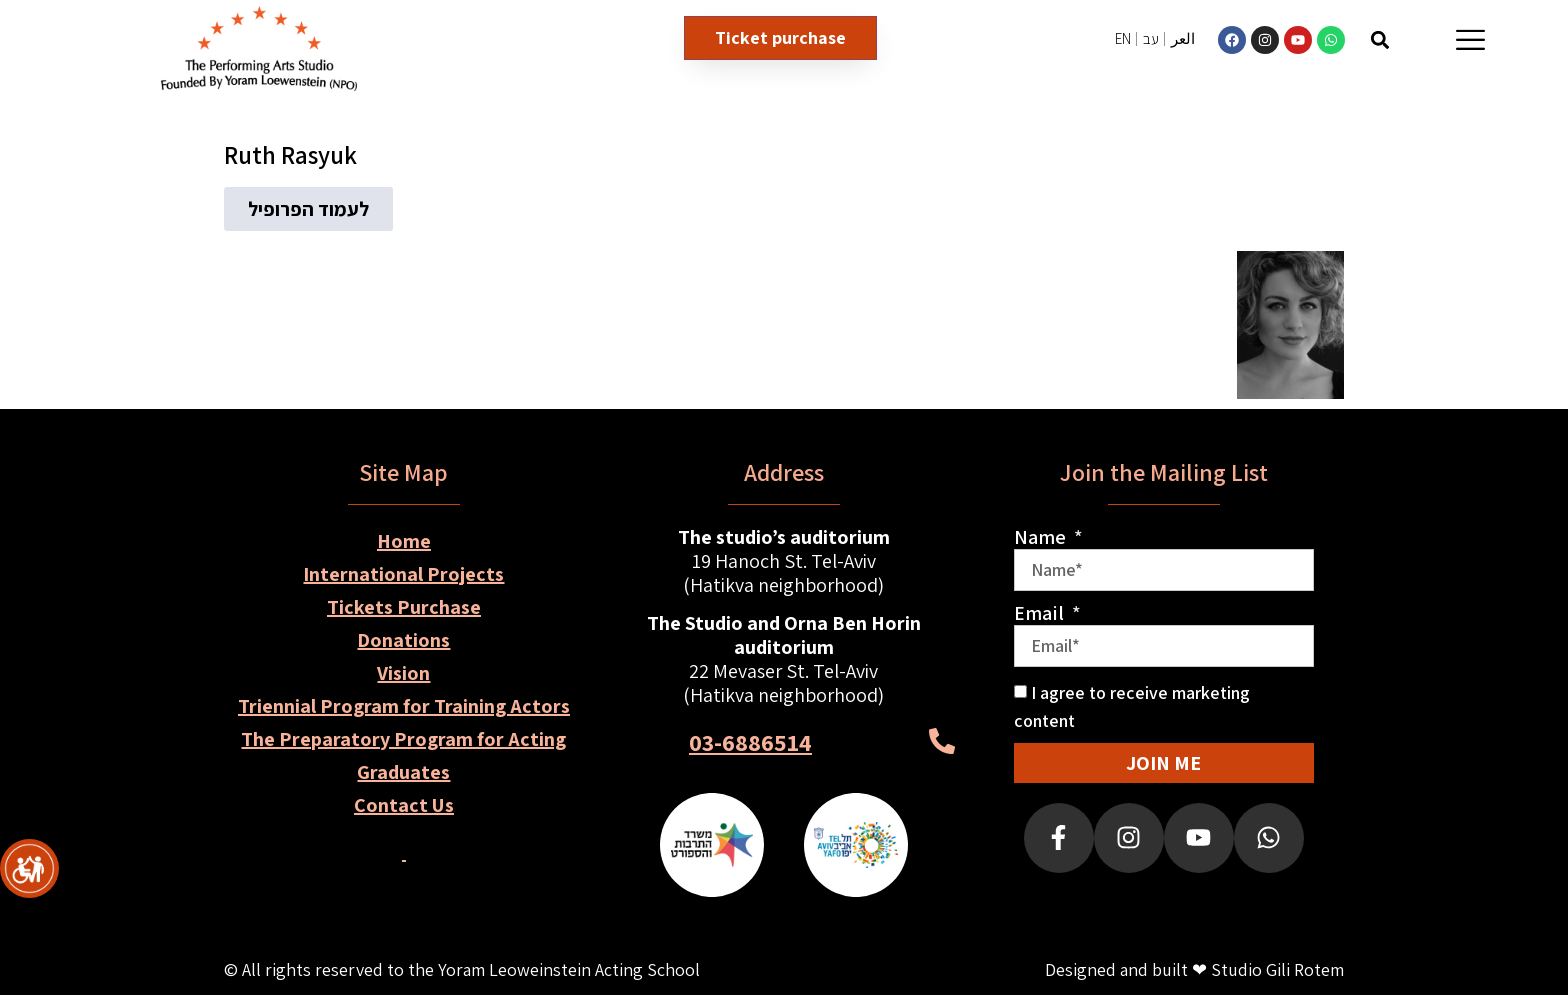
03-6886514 (750, 742)
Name (1042, 537)
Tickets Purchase (404, 607)
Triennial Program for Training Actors (404, 706)
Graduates (403, 772)
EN (1123, 38)
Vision (403, 673)
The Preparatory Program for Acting (403, 739)
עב (1151, 38)
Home (404, 541)
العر (1183, 38)
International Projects (403, 574)
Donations (403, 640)
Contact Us (404, 805)
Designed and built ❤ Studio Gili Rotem (1194, 969)
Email (1041, 613)
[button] (1379, 39)
